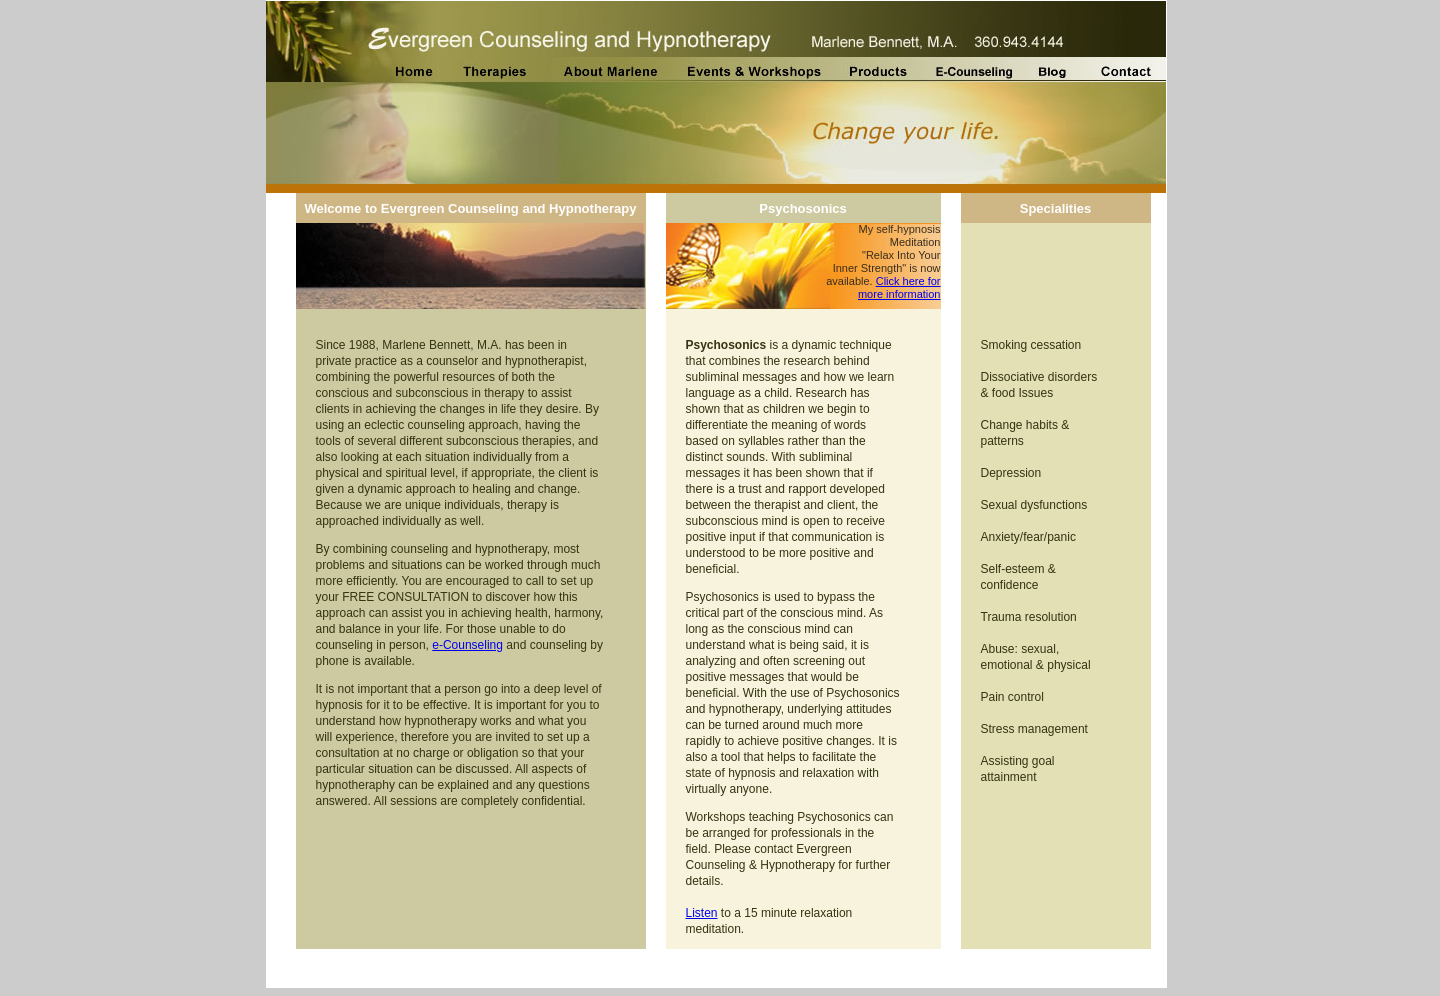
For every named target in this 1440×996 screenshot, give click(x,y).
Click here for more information (899, 287)
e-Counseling (467, 645)
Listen (702, 913)
